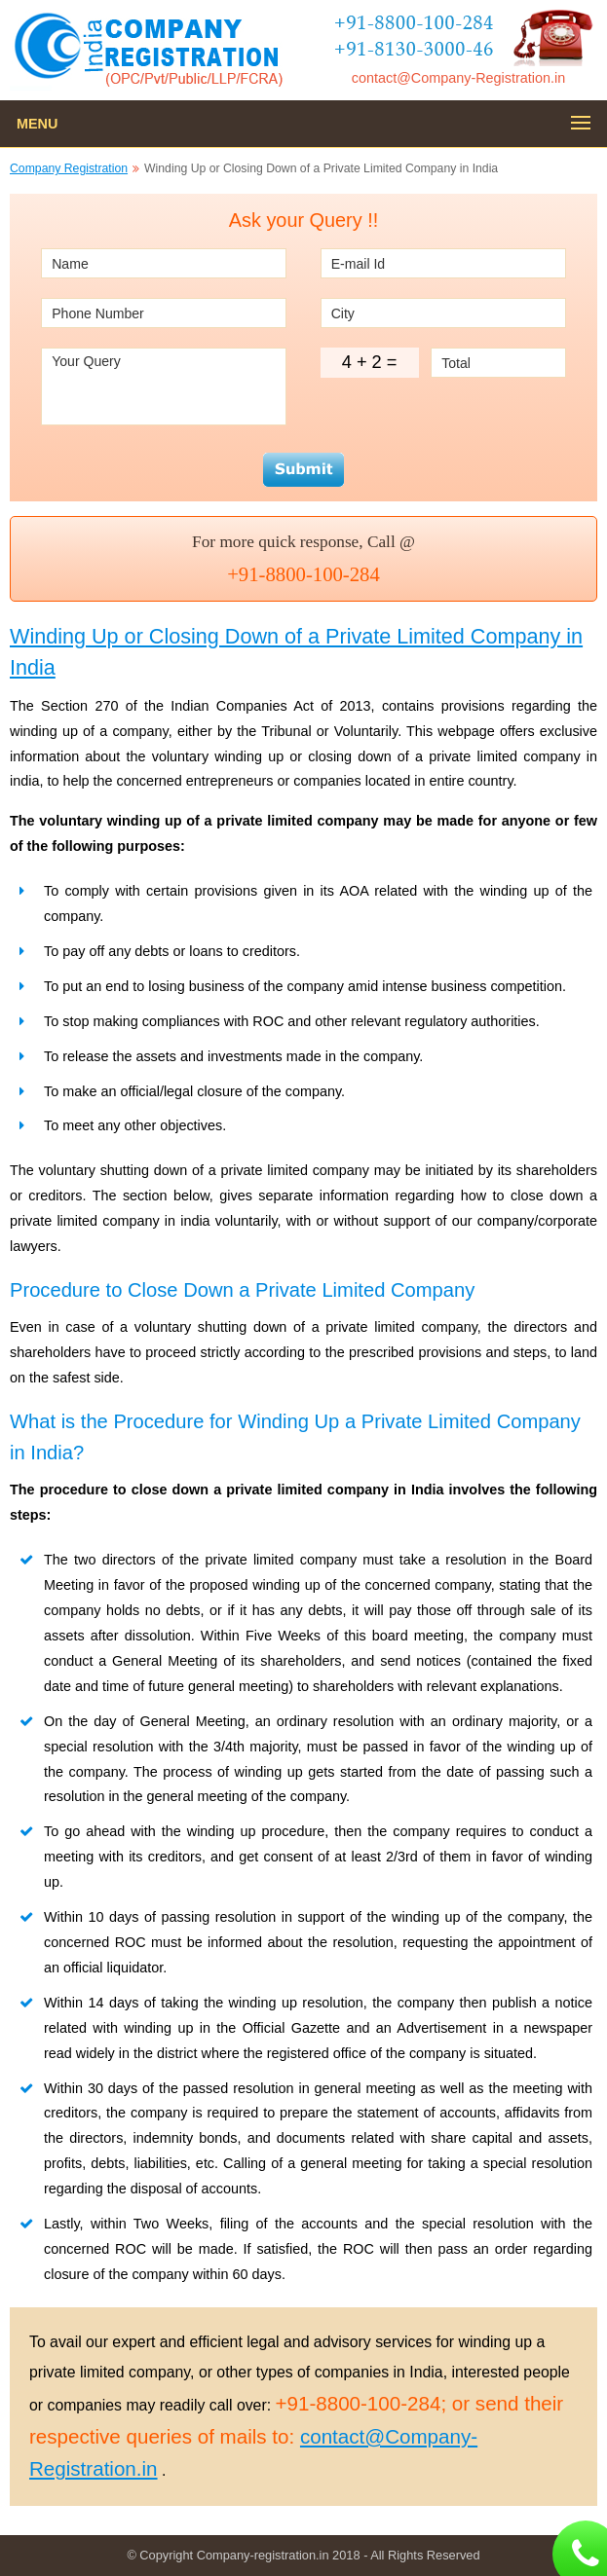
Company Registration (69, 168)
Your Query (163, 386)
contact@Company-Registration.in (458, 78)
